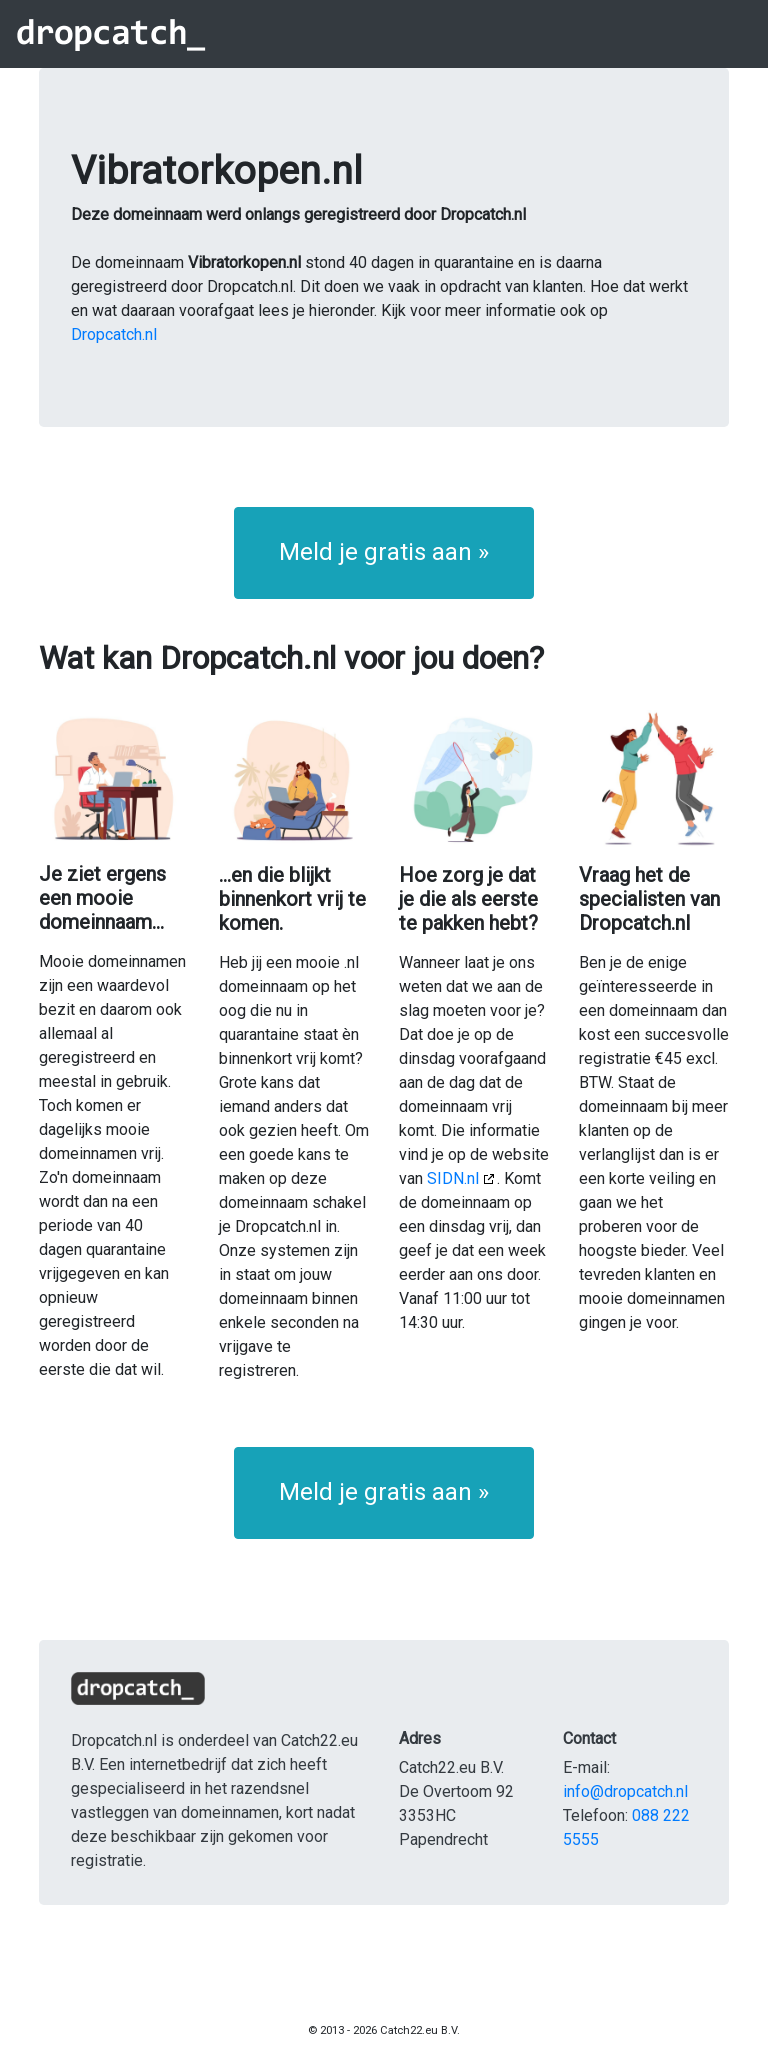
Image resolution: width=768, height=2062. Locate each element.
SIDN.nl (453, 1178)
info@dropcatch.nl (625, 1791)
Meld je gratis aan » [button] (384, 552)
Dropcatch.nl (114, 334)
